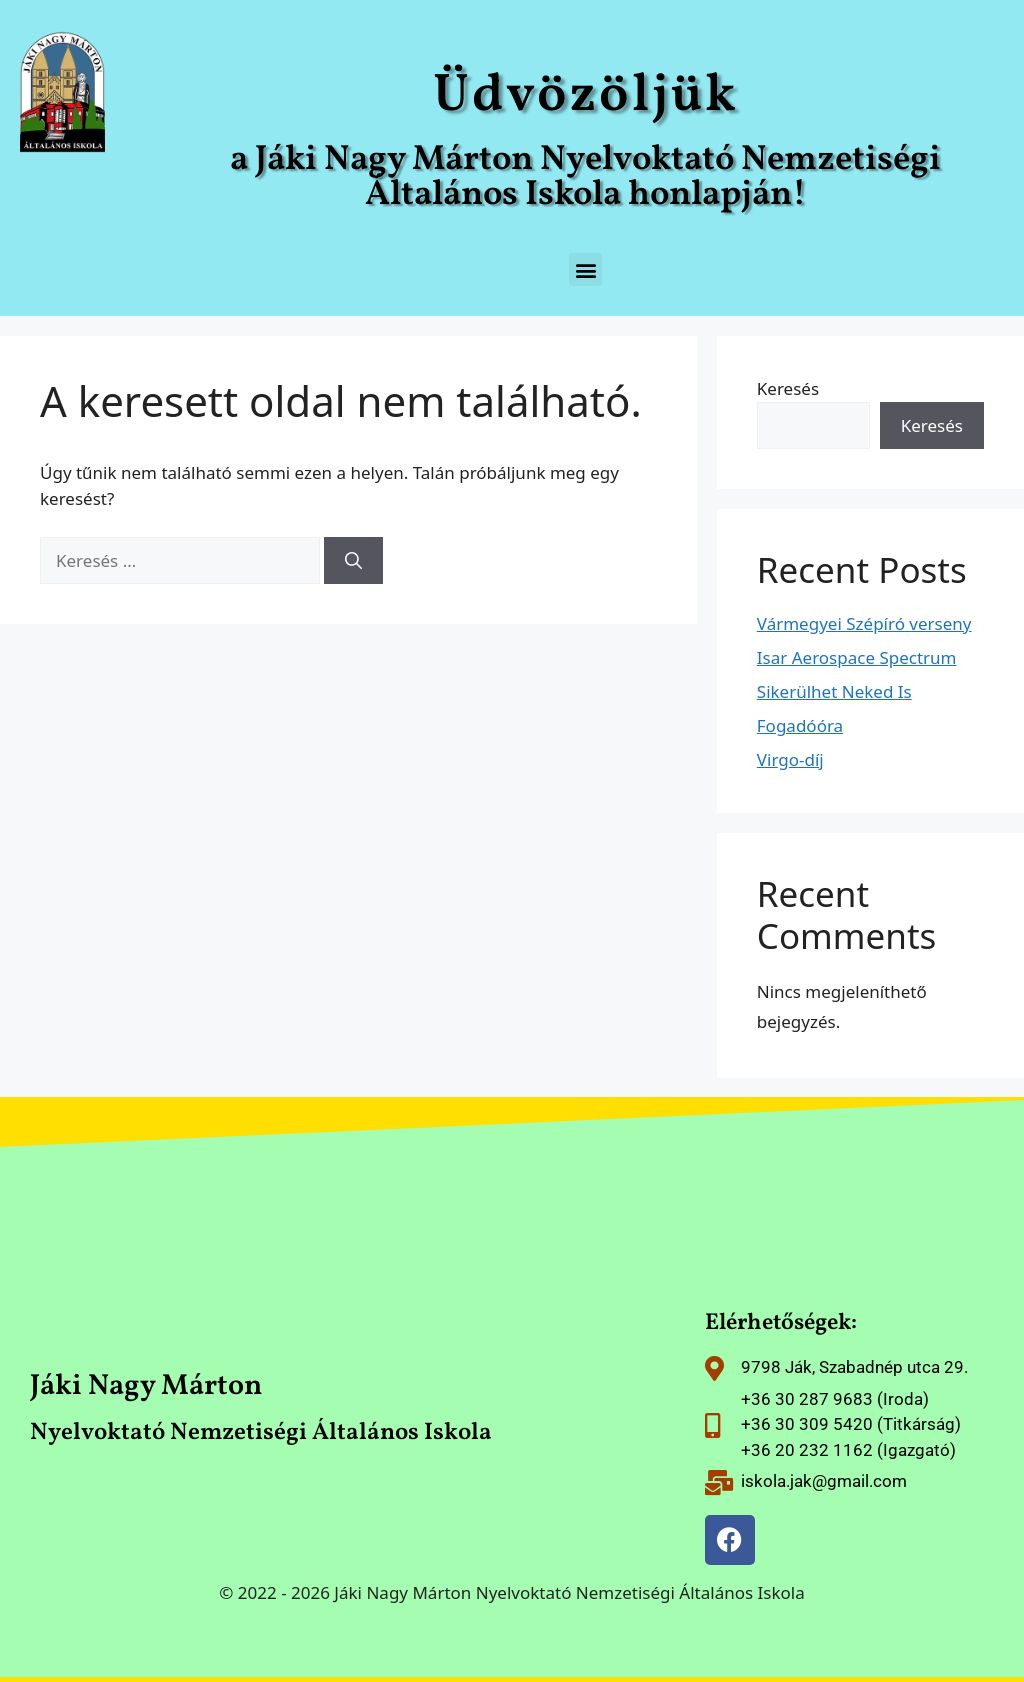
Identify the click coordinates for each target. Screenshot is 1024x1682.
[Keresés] (353, 561)
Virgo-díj (790, 759)
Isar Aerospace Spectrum (857, 657)
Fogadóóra (800, 725)
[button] (585, 269)
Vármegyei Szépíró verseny (864, 623)
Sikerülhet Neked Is (834, 691)
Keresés (788, 388)
